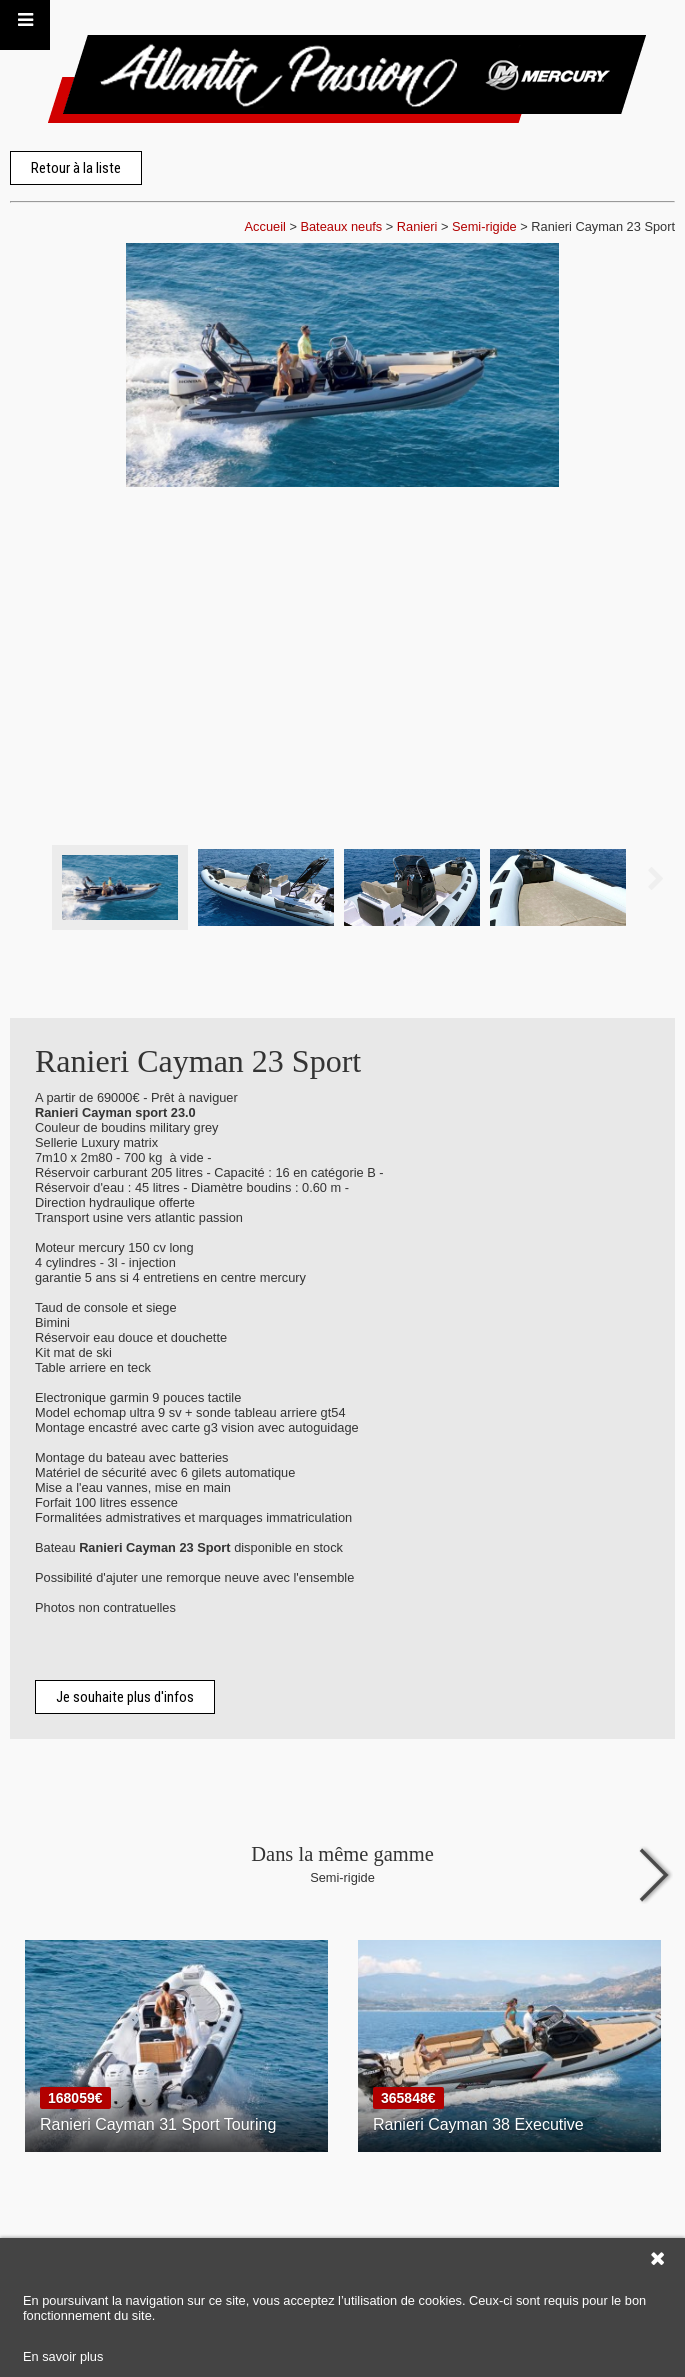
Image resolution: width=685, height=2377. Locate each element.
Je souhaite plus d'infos (125, 1697)
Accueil (265, 226)
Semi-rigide (484, 226)
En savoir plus (63, 2356)
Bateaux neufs (341, 226)
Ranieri (417, 226)
